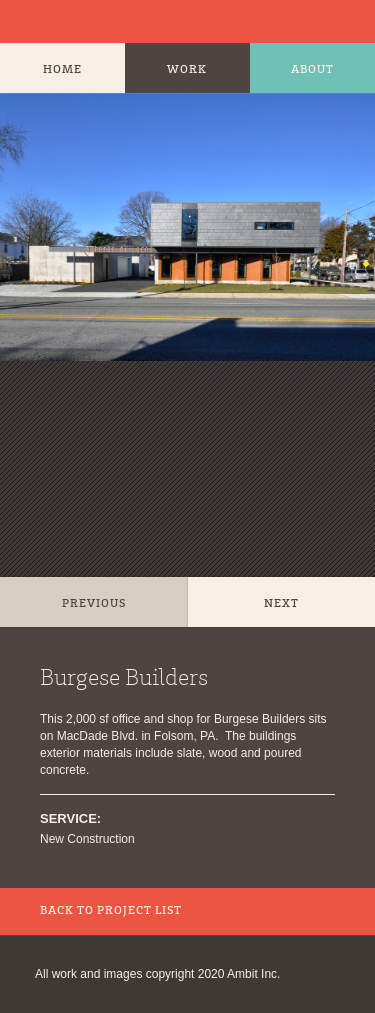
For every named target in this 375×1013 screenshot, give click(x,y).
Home (62, 70)
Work (187, 70)
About (312, 70)
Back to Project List (111, 911)
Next (281, 604)
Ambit (34, 21)
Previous (94, 604)
